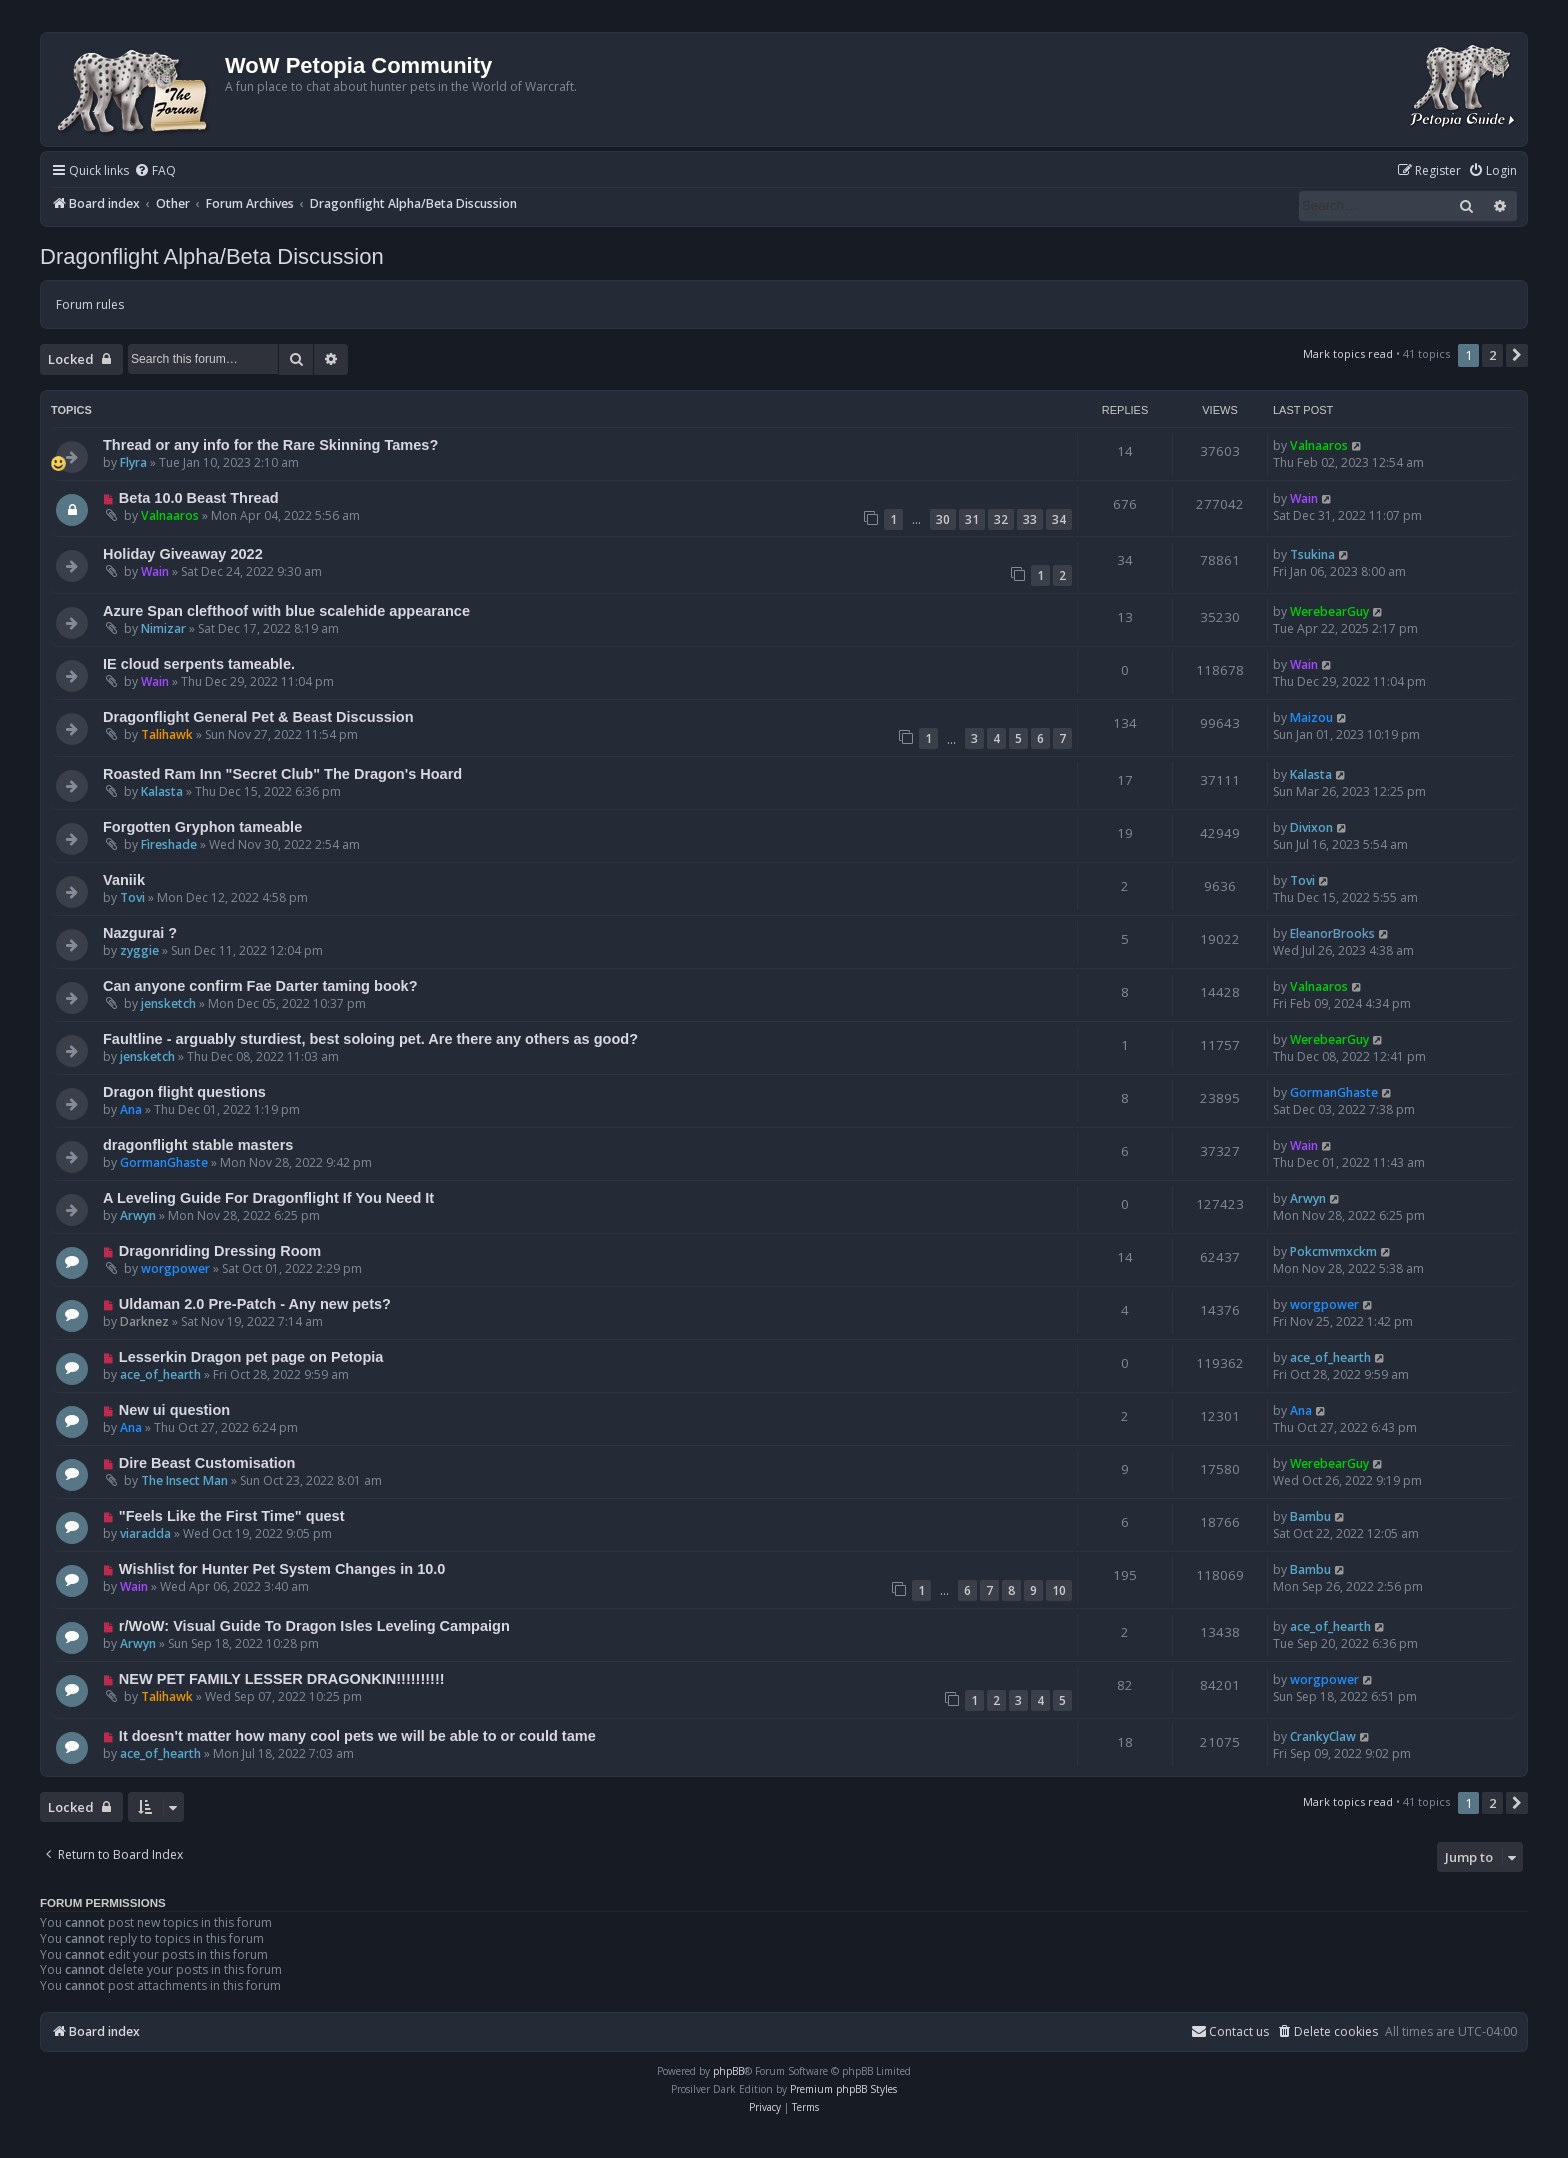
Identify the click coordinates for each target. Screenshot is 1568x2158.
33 (1030, 519)
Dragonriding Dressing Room (220, 1251)
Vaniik (124, 880)
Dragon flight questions (184, 1092)
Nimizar (163, 628)
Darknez (144, 1321)
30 (943, 519)
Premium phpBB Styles (843, 2089)
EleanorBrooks (1332, 933)
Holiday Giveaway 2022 (183, 554)
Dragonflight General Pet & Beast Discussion (258, 717)
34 (1059, 519)
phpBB (728, 2071)
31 (972, 519)
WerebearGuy (1329, 611)
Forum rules (90, 304)
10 (1059, 1590)
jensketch (168, 1003)
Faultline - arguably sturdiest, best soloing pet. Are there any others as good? (370, 1039)
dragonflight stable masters (198, 1145)
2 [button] (1492, 355)
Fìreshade (169, 844)
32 (1001, 519)
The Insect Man (184, 1480)
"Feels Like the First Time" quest (232, 1516)
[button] (1517, 355)
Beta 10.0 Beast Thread (199, 498)
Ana (131, 1109)
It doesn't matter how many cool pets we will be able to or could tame (357, 1736)
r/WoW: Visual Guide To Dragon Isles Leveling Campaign (314, 1626)
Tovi (132, 897)
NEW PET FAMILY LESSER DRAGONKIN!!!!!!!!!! (282, 1679)
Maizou (1311, 717)
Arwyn (138, 1215)
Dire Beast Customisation (207, 1463)
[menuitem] (155, 171)
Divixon (1311, 827)
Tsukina (1312, 554)
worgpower (175, 1268)
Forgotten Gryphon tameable (202, 827)
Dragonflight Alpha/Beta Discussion (212, 256)
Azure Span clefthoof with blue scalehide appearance (286, 611)
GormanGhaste (1334, 1092)
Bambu (1310, 1516)
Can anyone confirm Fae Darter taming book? (260, 986)
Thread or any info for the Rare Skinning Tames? (270, 445)
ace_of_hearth (160, 1374)
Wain (1304, 498)
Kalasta (162, 791)
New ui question (174, 1410)
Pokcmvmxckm (1333, 1251)
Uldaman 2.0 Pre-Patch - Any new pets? (255, 1304)
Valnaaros (1319, 445)
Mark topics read (1348, 353)
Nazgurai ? (140, 933)
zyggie (139, 950)
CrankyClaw (1323, 1736)
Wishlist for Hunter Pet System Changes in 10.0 (282, 1569)
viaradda (145, 1533)
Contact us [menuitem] (1230, 2031)
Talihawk (167, 734)
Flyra (133, 462)
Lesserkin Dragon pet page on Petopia (251, 1357)
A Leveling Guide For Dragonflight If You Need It (268, 1198)
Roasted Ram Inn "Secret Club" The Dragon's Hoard (282, 774)
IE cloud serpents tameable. (199, 664)
